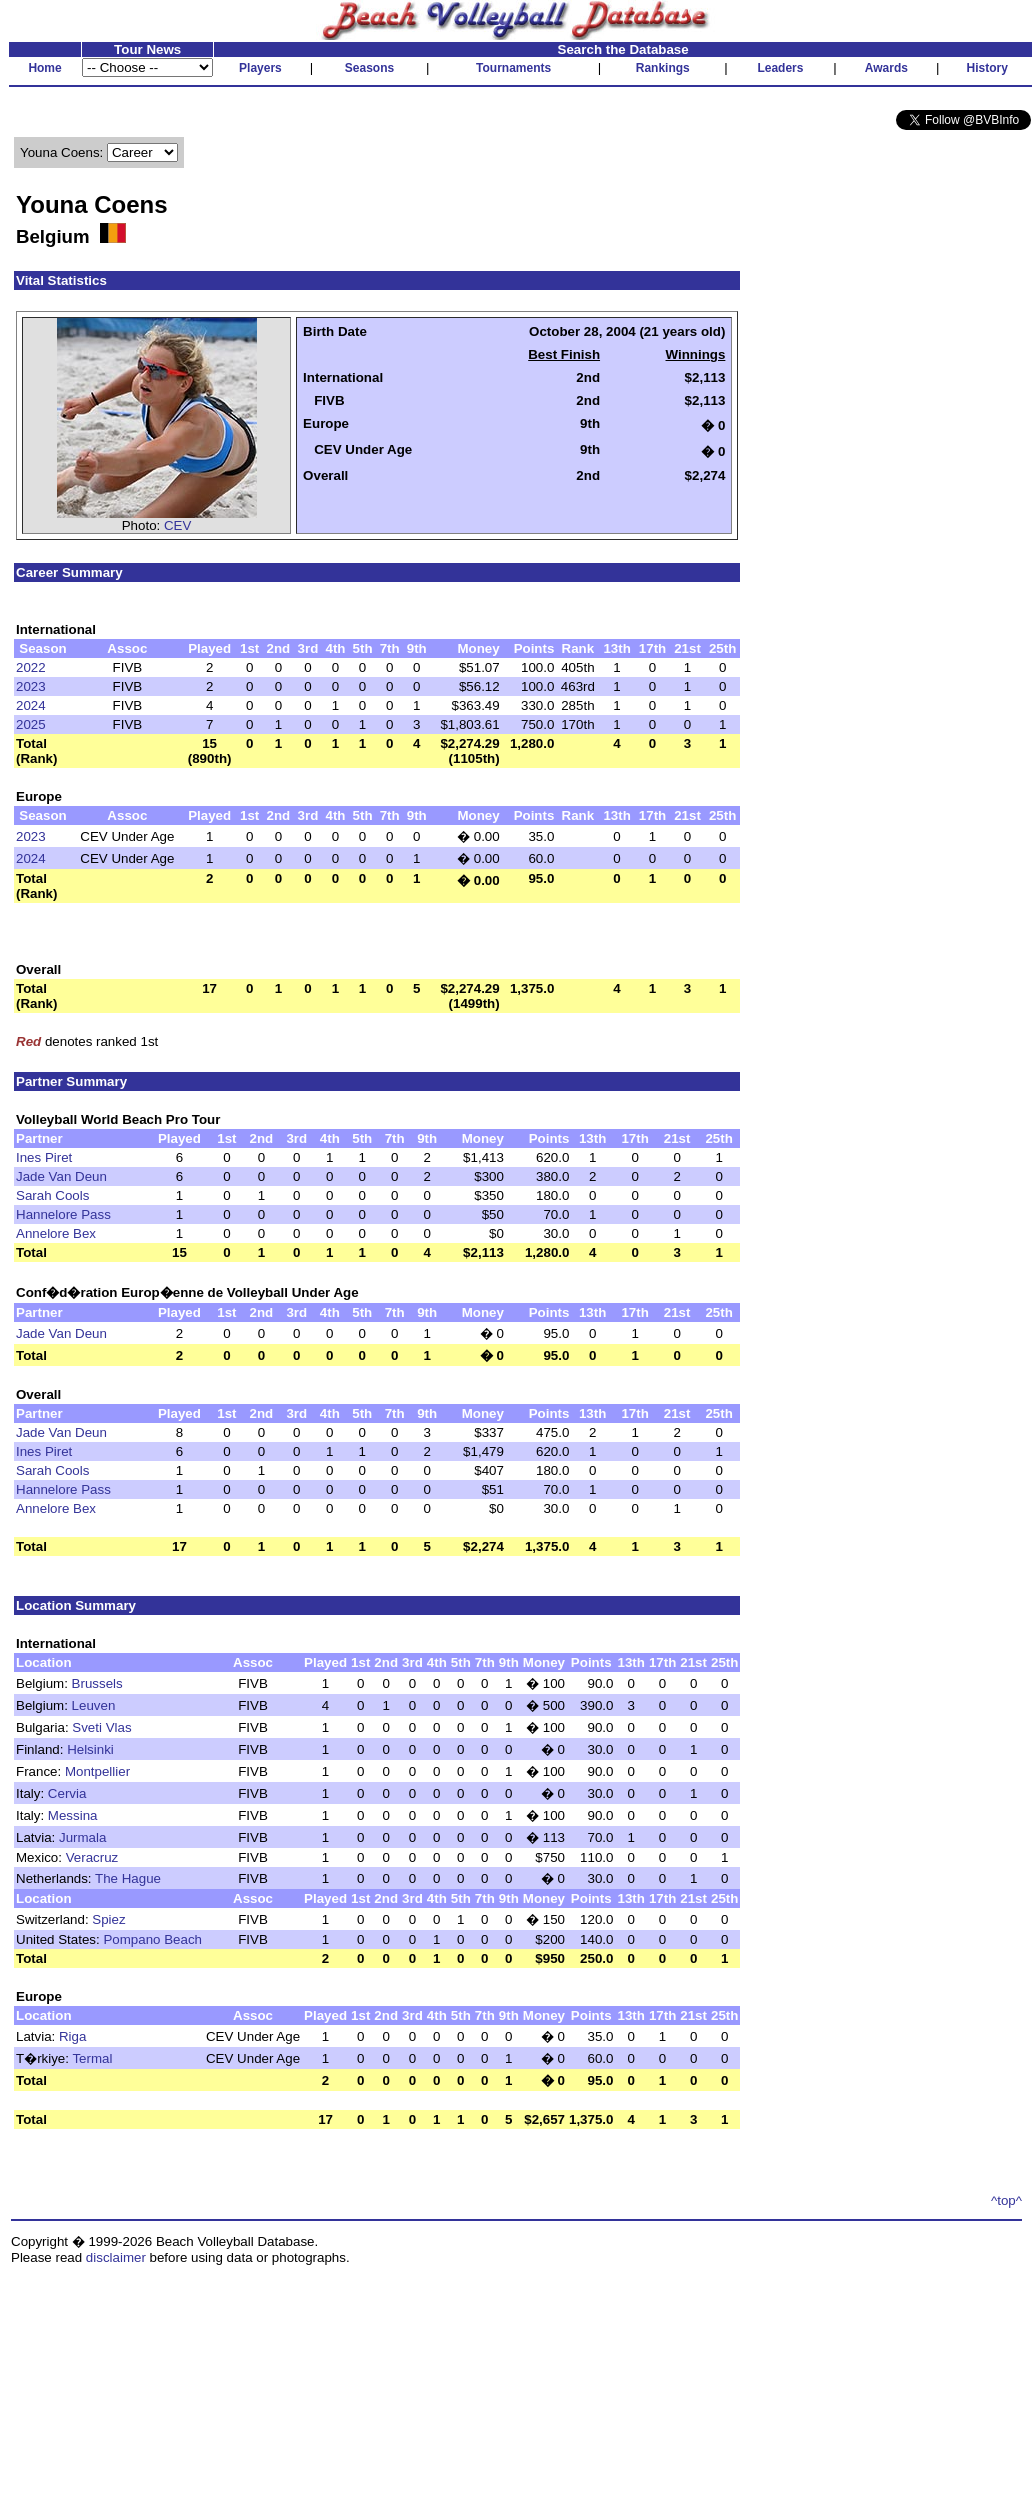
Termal (92, 2058)
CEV (177, 525)
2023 (31, 686)
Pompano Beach (152, 1939)
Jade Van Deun (61, 1176)
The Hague (128, 1878)
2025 (31, 724)
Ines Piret (44, 1157)
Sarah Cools (52, 1195)
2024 (31, 705)
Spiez (108, 1919)
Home (44, 68)
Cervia (67, 1793)
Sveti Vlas (101, 1727)
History (987, 68)
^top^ (1006, 2200)
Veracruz (92, 1857)
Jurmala (82, 1837)
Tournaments (513, 68)
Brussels (97, 1683)
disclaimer (116, 2257)
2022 (31, 667)
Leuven (94, 1705)
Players (260, 68)
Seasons (369, 68)
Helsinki (90, 1749)
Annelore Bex (56, 1233)
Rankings (663, 68)
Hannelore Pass (63, 1214)
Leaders (780, 68)
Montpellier (97, 1771)
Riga (72, 2036)
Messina (73, 1815)
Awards (886, 68)
